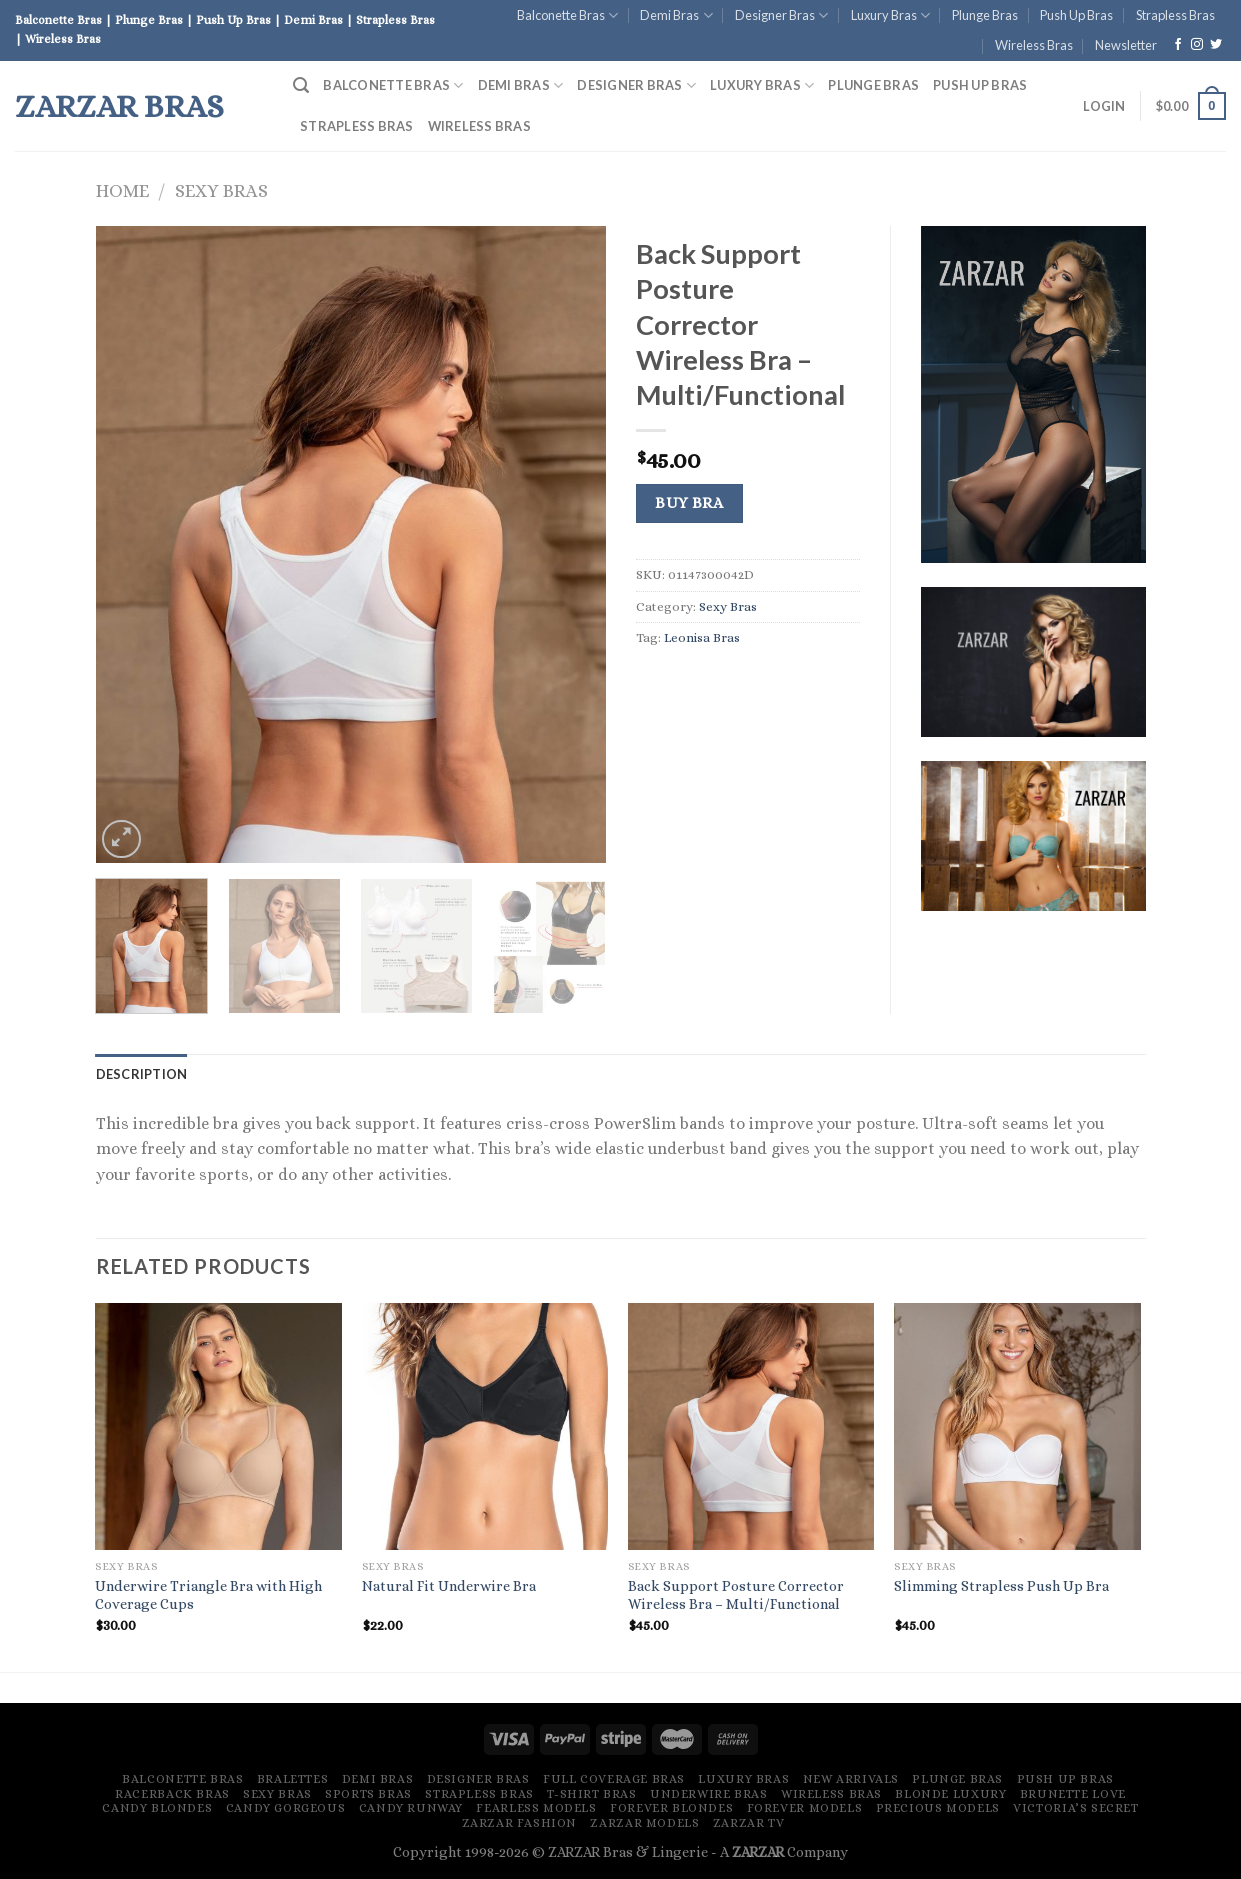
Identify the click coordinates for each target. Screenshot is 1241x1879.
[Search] (301, 85)
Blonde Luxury (950, 1794)
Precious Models (938, 1808)
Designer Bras (781, 15)
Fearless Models (536, 1808)
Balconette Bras (567, 15)
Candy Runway (411, 1808)
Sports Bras (368, 1794)
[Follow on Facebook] (1178, 45)
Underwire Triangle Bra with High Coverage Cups (208, 1595)
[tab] (142, 1074)
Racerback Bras (172, 1794)
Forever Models (805, 1808)
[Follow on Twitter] (1216, 45)
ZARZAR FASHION (520, 1823)
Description (142, 1074)
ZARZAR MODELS (644, 1823)
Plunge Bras (985, 15)
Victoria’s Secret (1075, 1808)
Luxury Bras (890, 15)
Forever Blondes (671, 1808)
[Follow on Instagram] (1197, 45)
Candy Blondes (157, 1808)
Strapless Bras (1175, 15)
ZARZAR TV (749, 1823)
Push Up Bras (1076, 15)
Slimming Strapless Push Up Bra (1001, 1586)
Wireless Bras (1034, 45)
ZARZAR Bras (119, 106)
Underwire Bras (709, 1794)
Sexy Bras (221, 190)
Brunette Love (1073, 1794)
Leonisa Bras (702, 637)
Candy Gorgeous (286, 1808)
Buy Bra (689, 503)
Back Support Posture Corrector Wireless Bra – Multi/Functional (736, 1595)
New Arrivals (851, 1779)
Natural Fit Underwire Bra (449, 1586)
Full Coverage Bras (614, 1779)
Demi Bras (676, 15)
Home (122, 190)
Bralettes (293, 1779)
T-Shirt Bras (591, 1794)
